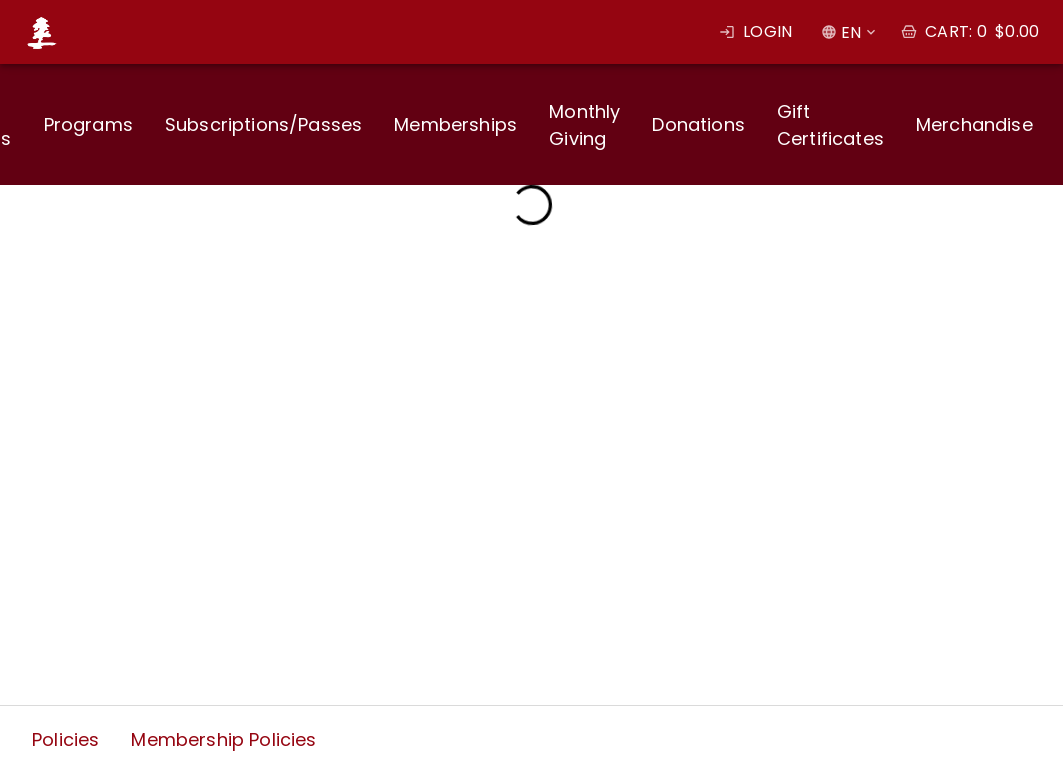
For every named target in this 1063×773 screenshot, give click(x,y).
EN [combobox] (851, 32)
